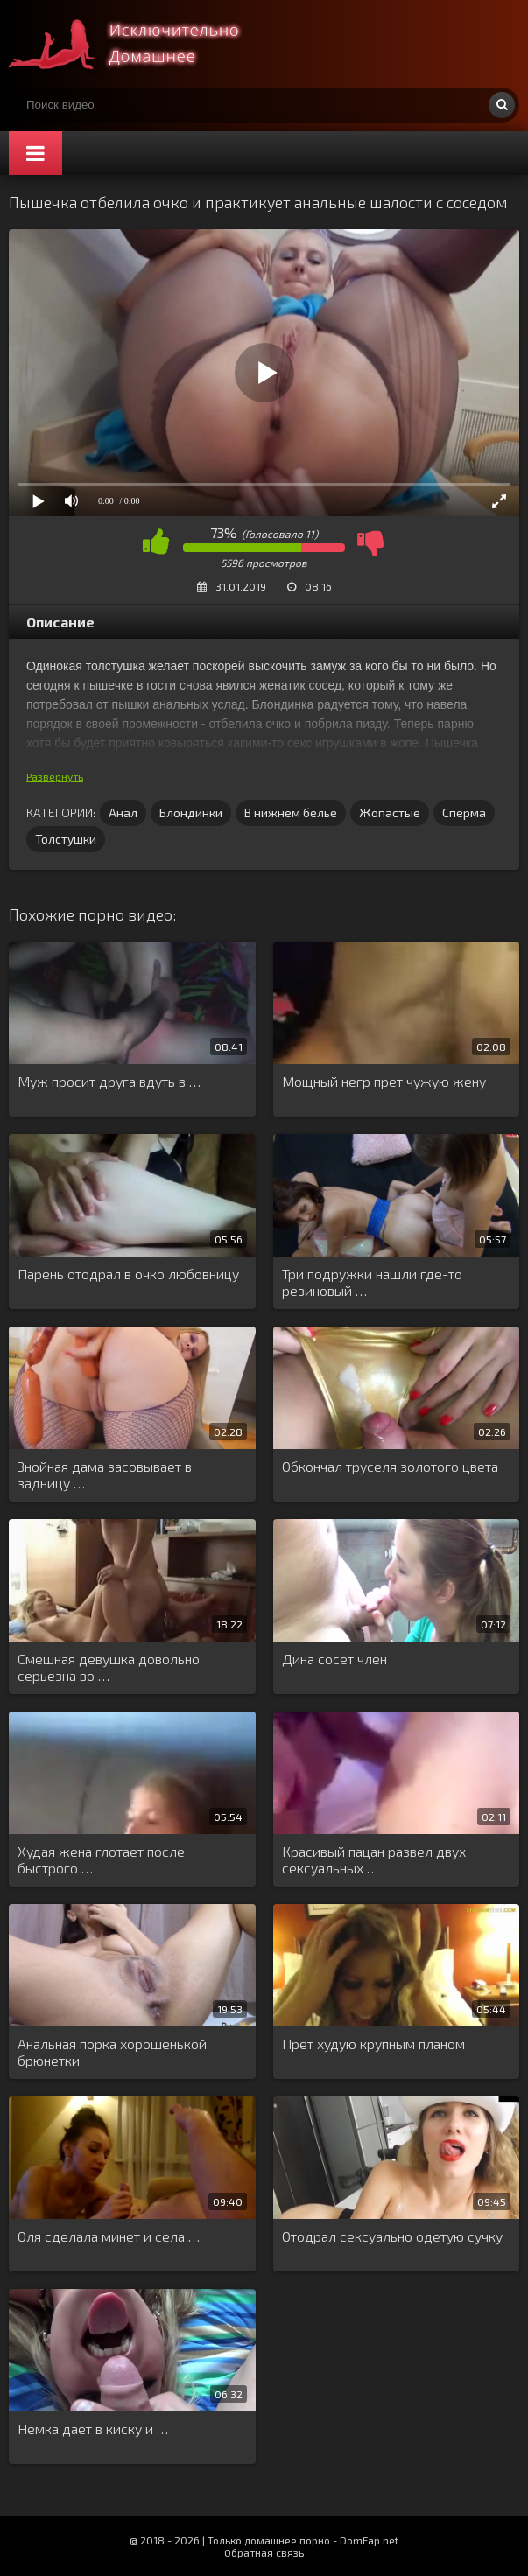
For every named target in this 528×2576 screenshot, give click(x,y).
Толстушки (65, 838)
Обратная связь (264, 2552)
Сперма (464, 812)
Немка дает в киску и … (93, 2428)
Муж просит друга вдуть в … (109, 1081)
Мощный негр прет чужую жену (384, 1081)
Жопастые (389, 812)
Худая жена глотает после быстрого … (101, 1859)
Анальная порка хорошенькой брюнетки (112, 2051)
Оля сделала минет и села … (109, 2236)
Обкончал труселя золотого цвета (390, 1466)
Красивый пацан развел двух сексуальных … (374, 1859)
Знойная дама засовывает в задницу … (105, 1474)
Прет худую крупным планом (373, 2043)
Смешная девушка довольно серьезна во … (109, 1667)
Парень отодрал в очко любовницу (128, 1273)
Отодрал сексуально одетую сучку (392, 2236)
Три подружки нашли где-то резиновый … (372, 1281)
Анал (123, 812)
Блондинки (190, 812)
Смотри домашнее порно (140, 44)
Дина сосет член (334, 1658)
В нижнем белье (290, 812)
